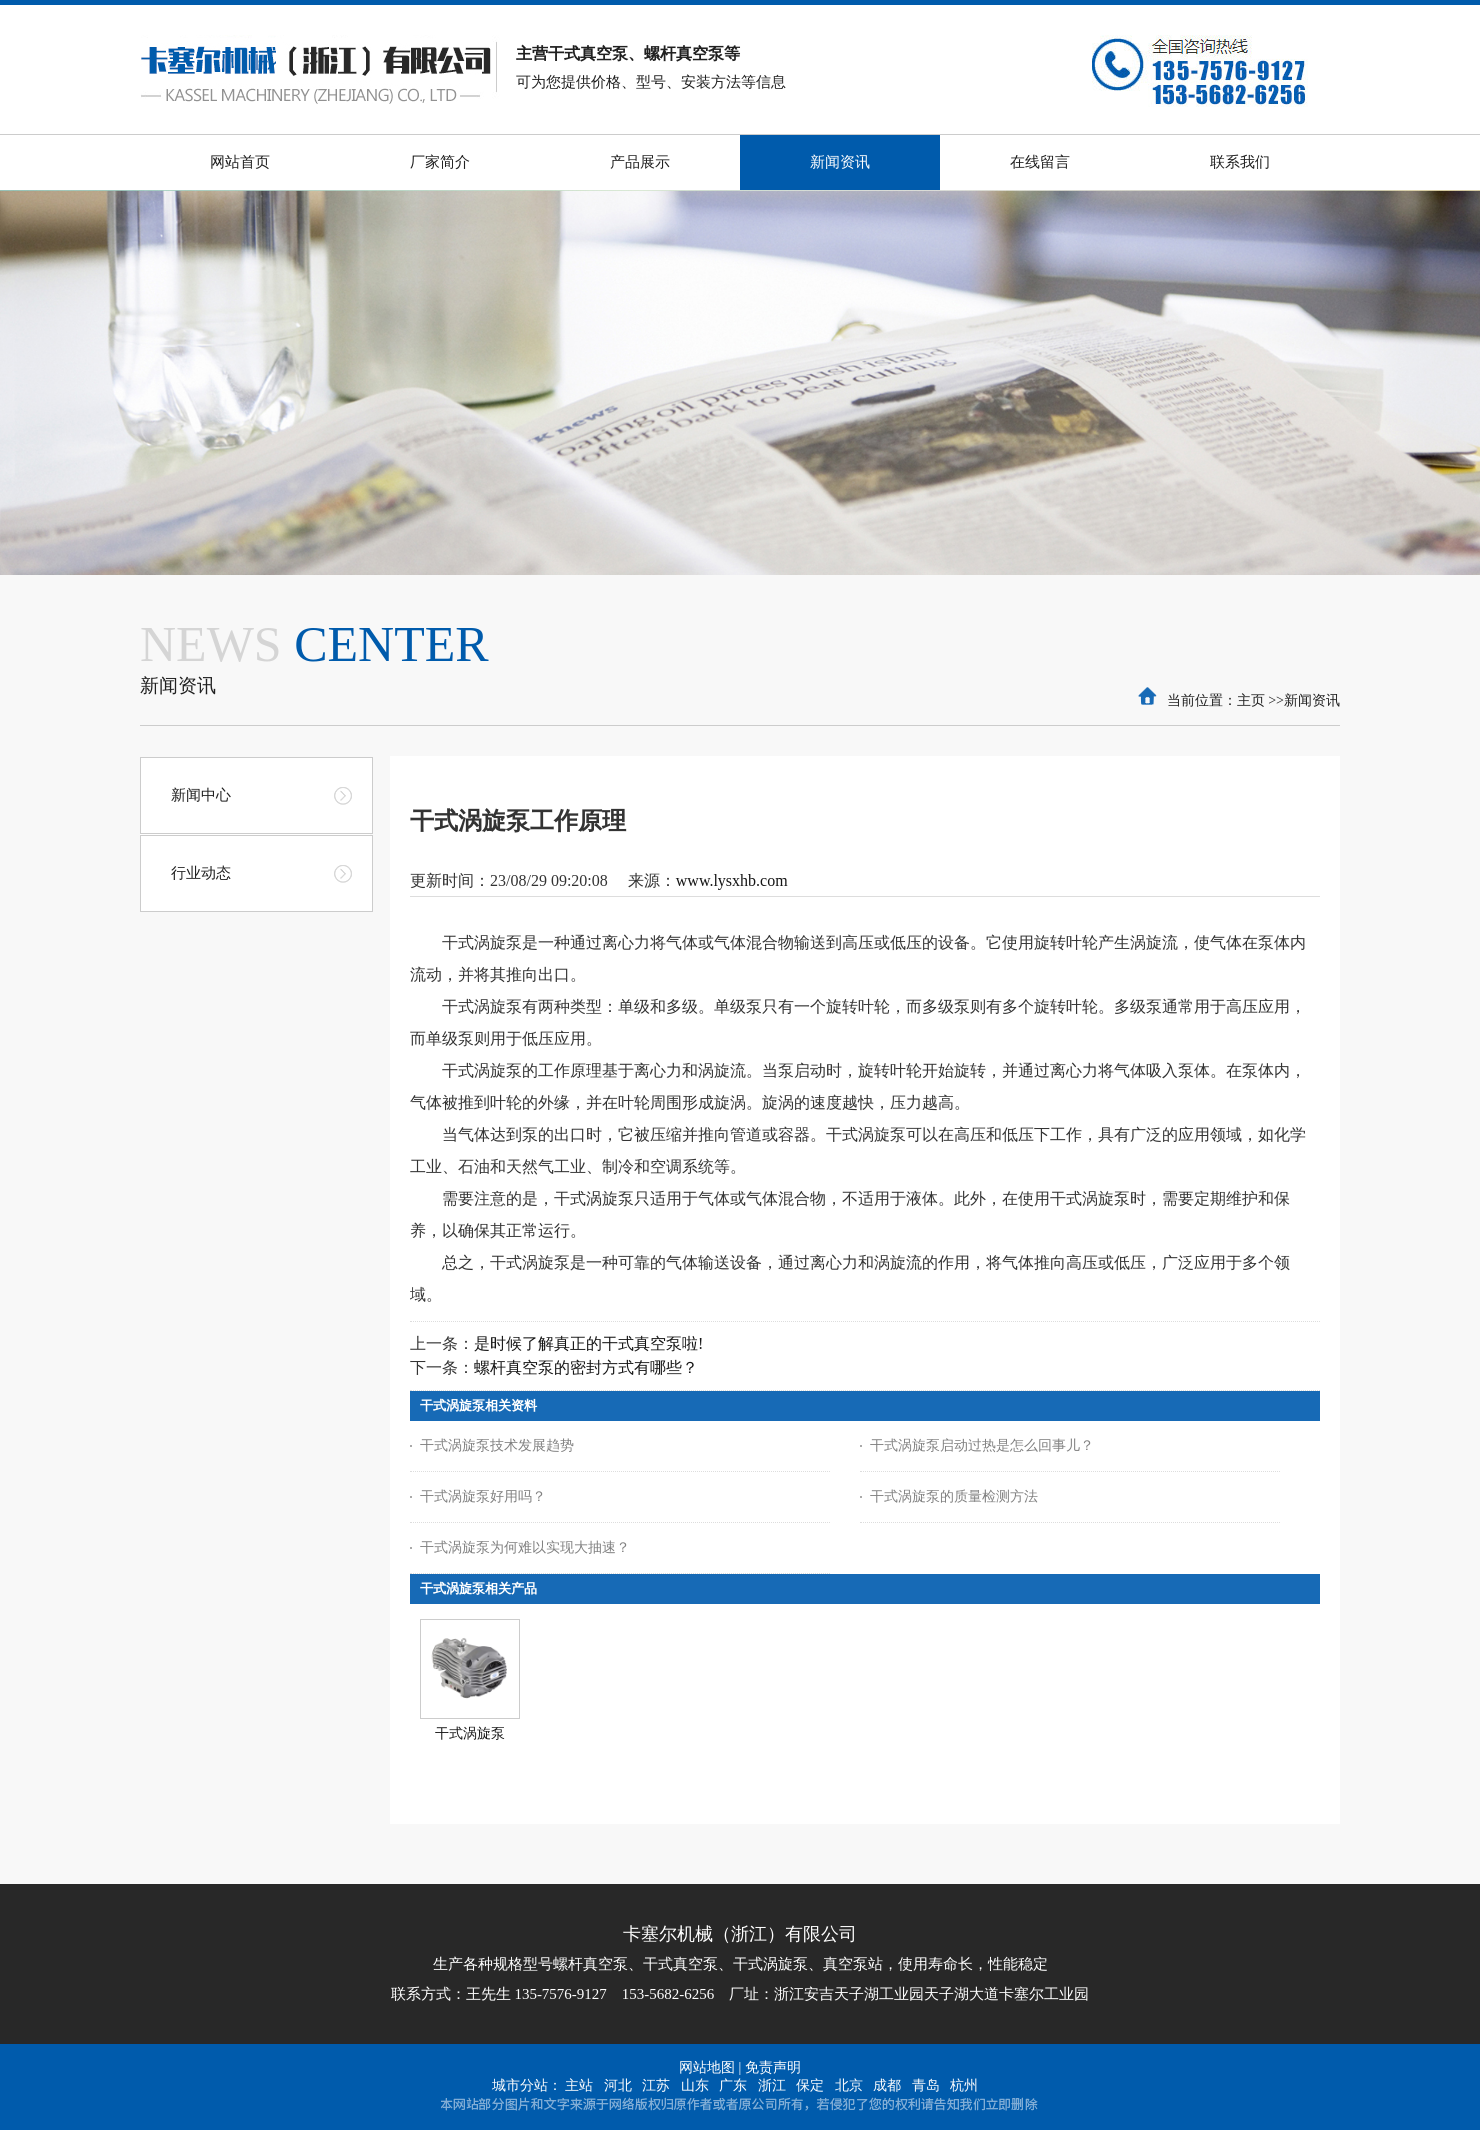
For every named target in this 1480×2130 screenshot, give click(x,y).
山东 (695, 2085)
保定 (810, 2085)
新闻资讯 (1312, 700)
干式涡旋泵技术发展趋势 (497, 1445)
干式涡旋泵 (470, 1733)
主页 (1251, 700)
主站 (579, 2085)
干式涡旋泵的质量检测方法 (954, 1496)
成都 (887, 2085)
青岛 (926, 2085)
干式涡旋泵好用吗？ (483, 1496)
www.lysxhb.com (732, 880)
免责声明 (773, 2067)
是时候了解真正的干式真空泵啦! (588, 1343)
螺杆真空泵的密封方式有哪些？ (586, 1367)
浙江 (772, 2085)
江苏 (656, 2085)
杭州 (964, 2085)
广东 (733, 2085)
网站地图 (707, 2067)
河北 (618, 2085)
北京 (849, 2085)
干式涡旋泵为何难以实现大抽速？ (525, 1547)
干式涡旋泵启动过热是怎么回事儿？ (982, 1445)
